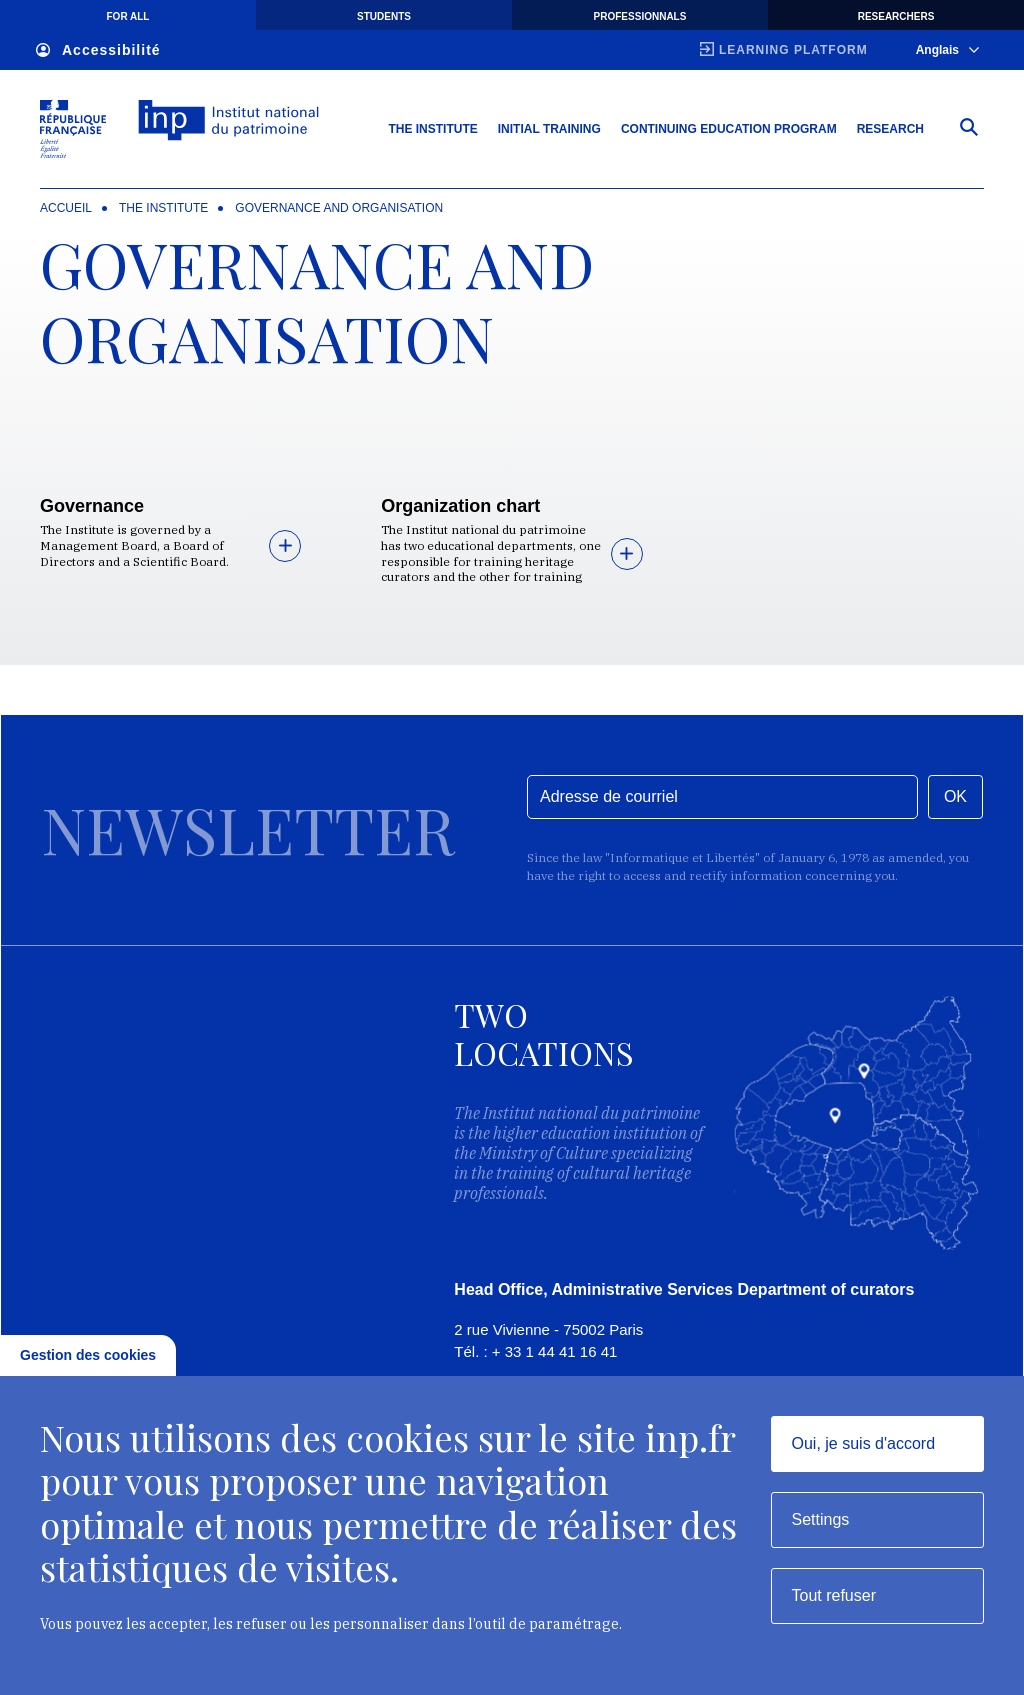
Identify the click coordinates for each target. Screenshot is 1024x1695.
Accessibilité (98, 50)
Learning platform (793, 50)
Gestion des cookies (88, 1355)
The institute (163, 208)
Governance (92, 506)
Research (890, 129)
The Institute (432, 129)
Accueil (66, 208)
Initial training (549, 129)
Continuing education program (729, 129)
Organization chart (460, 506)
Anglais (947, 50)
